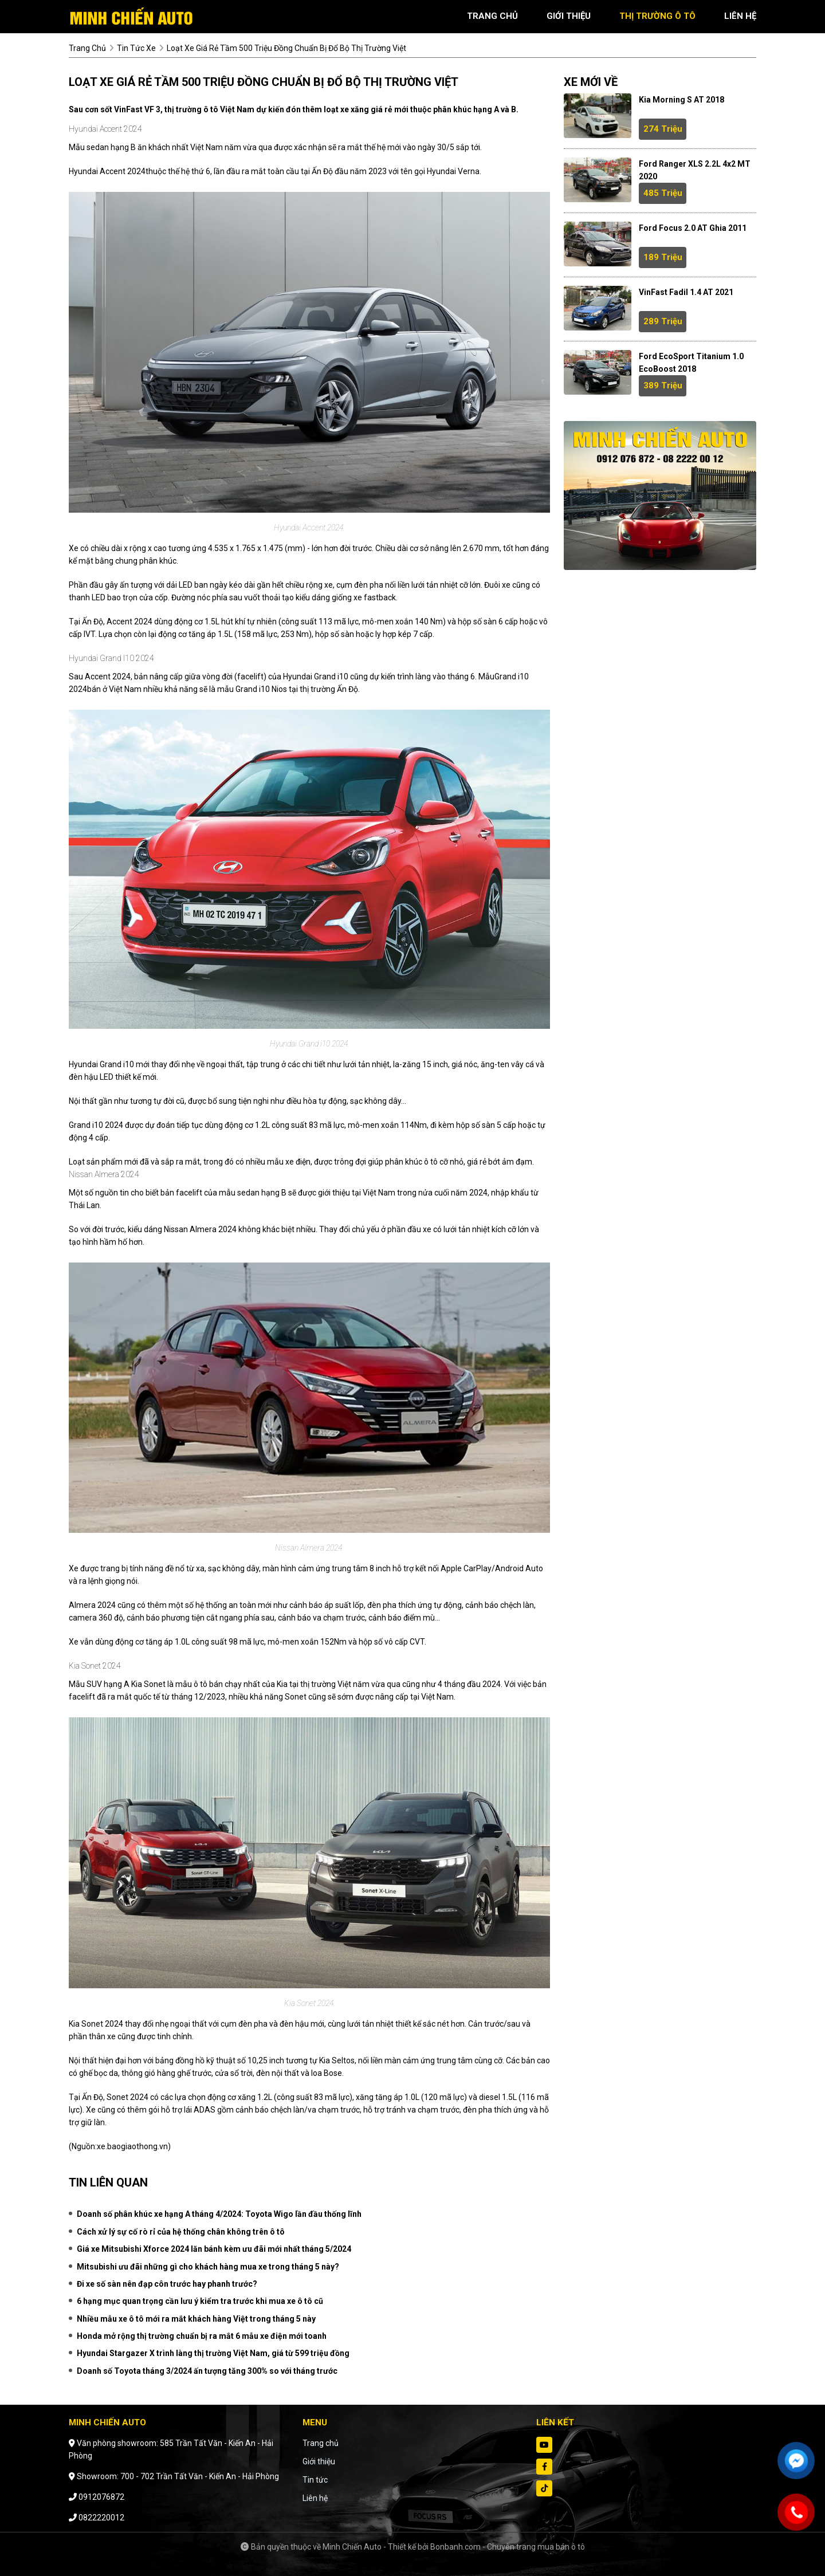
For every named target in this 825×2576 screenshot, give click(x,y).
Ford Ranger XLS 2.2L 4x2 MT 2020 (695, 170)
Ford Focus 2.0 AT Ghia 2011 (693, 228)
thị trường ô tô (657, 16)
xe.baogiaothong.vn (132, 2146)
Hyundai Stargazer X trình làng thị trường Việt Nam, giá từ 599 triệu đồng (213, 2353)
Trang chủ (320, 2443)
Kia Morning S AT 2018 (681, 99)
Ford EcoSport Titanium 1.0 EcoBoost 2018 (691, 362)
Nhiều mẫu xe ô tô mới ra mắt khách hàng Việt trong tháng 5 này (196, 2318)
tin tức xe (136, 48)
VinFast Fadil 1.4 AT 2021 (686, 292)
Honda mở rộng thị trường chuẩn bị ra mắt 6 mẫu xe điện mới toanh (202, 2336)
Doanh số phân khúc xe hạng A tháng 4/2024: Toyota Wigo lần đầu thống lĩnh (219, 2214)
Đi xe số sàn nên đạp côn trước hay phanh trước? (167, 2283)
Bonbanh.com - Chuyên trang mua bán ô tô (507, 2546)
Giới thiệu (318, 2461)
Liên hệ (315, 2498)
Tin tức (315, 2479)
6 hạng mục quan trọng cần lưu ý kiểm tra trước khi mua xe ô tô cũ (200, 2301)
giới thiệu (569, 16)
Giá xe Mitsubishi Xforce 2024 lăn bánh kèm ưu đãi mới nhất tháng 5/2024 (214, 2248)
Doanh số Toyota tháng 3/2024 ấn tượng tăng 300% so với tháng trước (207, 2371)
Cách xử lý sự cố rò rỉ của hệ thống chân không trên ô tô (181, 2231)
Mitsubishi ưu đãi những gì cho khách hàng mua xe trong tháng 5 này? (208, 2266)
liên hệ (740, 16)
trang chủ (492, 16)
